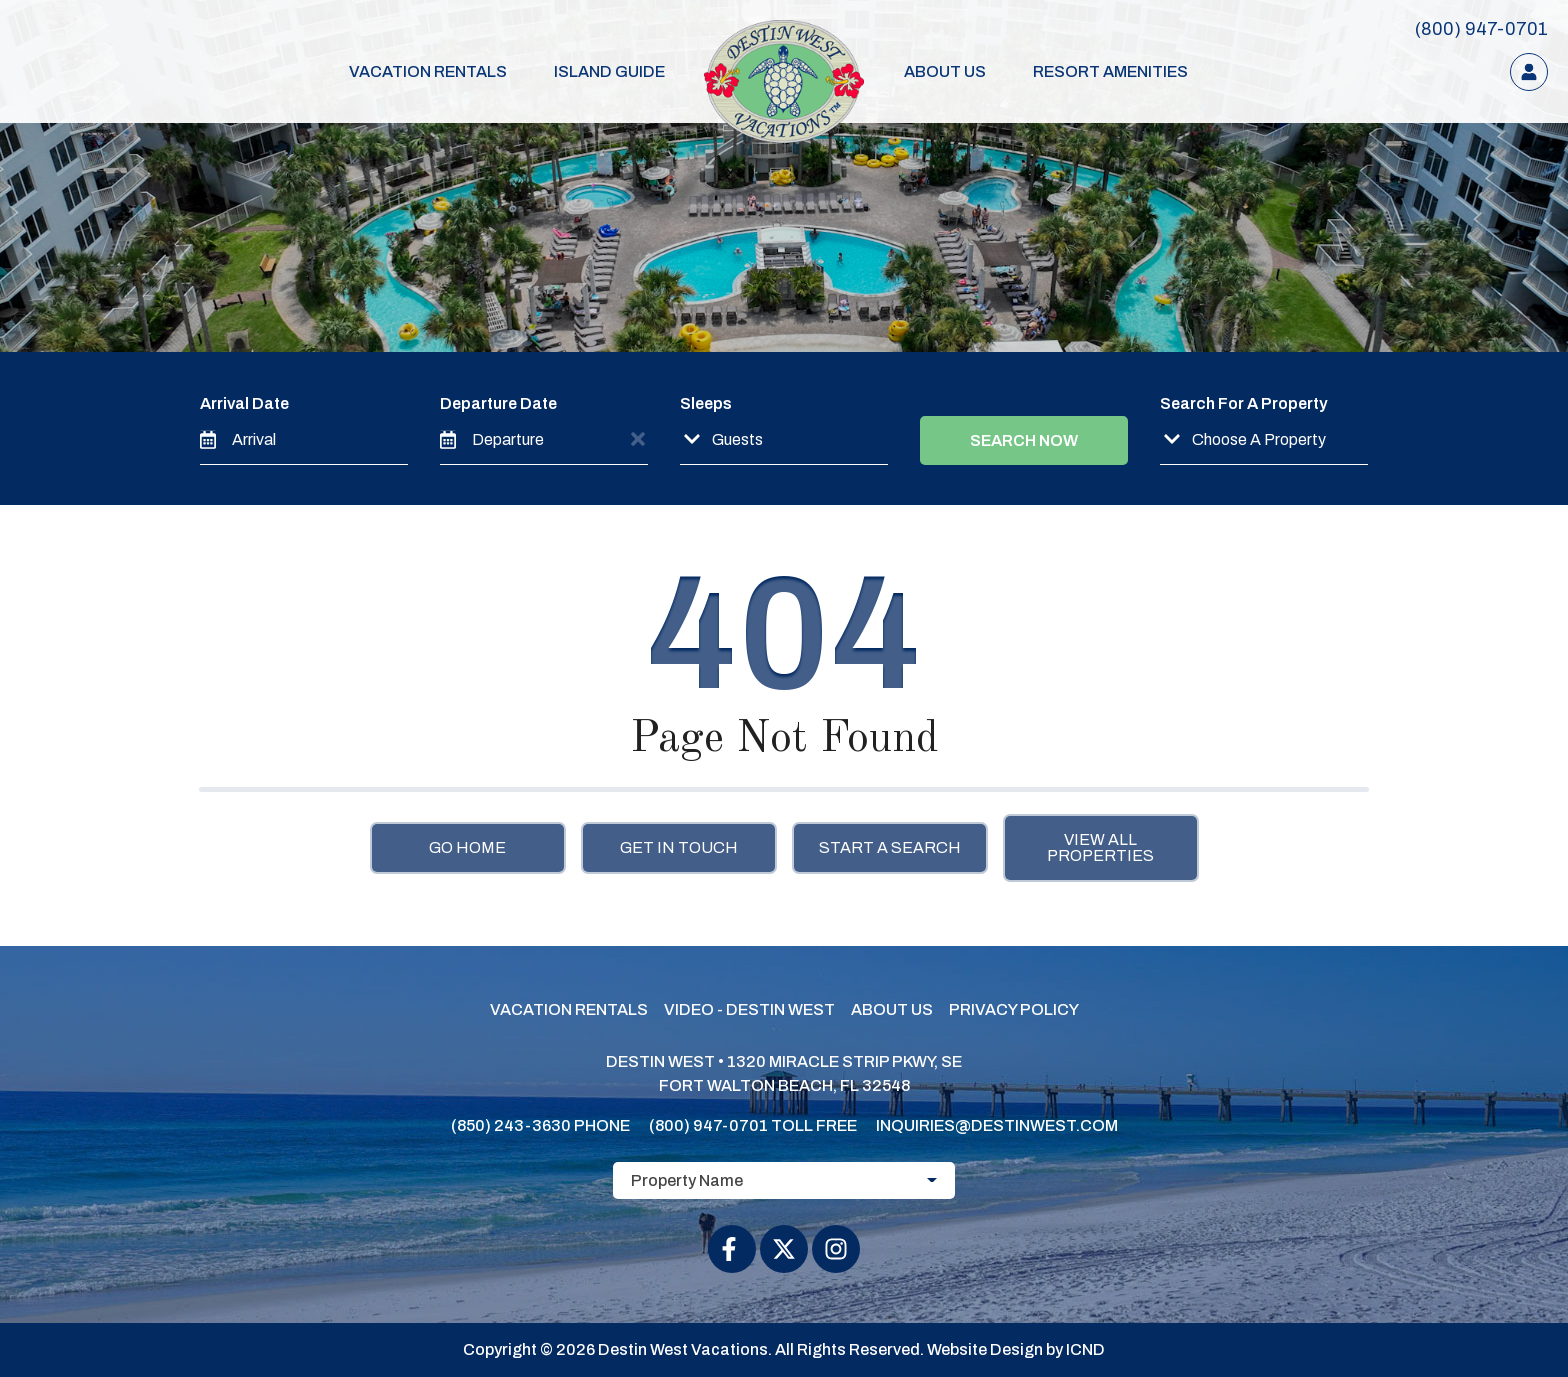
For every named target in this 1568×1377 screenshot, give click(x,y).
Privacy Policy (1014, 1009)
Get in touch (679, 847)
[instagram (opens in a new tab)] (836, 1249)
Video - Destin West (749, 1009)
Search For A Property (1243, 403)
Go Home (467, 847)
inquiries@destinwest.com (997, 1125)
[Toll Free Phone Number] (1481, 29)
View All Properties (1100, 847)
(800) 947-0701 (708, 1125)
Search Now (1024, 440)
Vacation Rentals (453, 71)
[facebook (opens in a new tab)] (732, 1249)
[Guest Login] (1529, 72)
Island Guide (618, 71)
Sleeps (706, 403)
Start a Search (890, 847)
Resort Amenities (1081, 71)
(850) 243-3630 (511, 1125)
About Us (933, 71)
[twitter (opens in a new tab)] (784, 1249)
